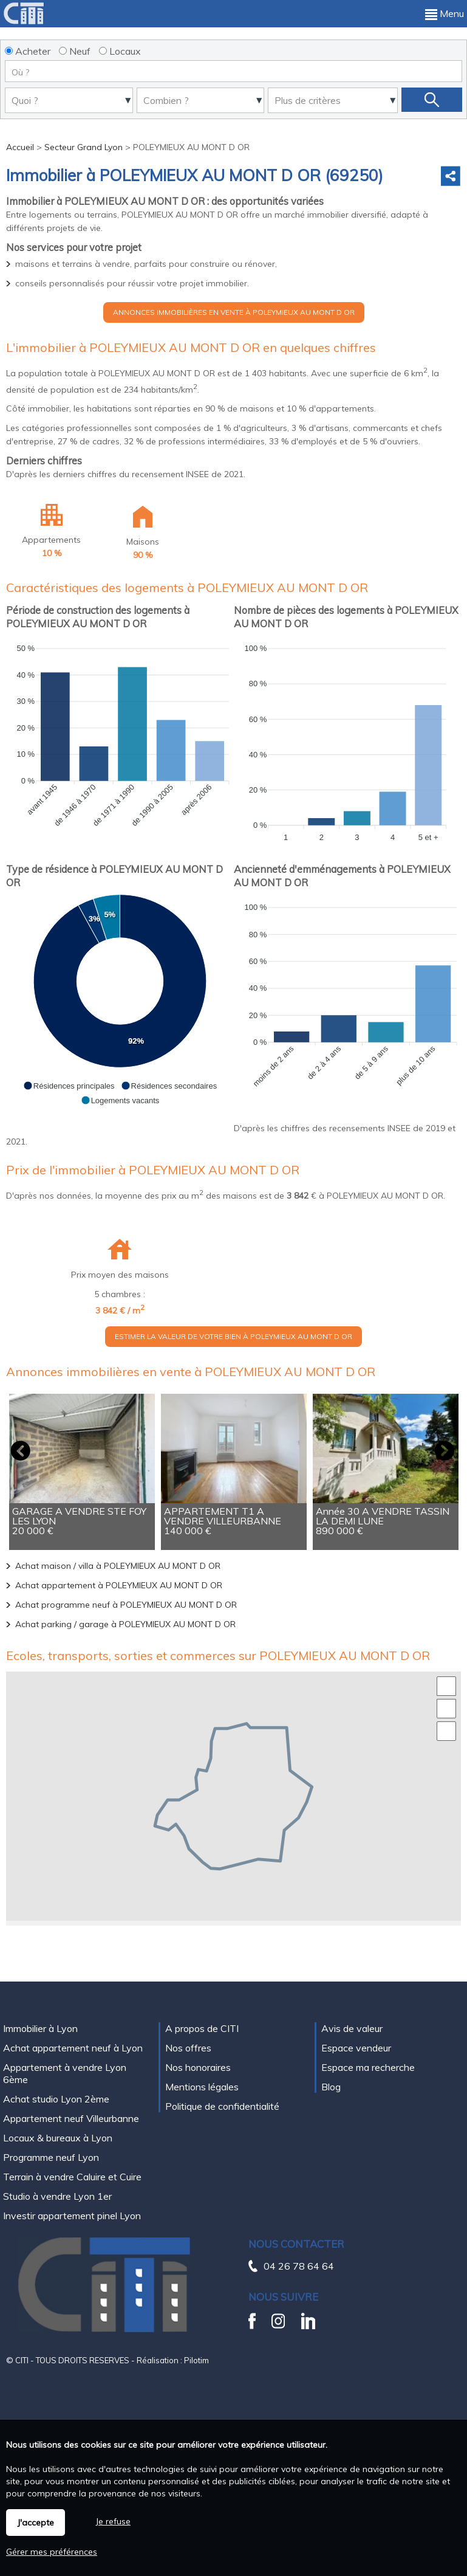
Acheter (27, 51)
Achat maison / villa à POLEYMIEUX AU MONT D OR (117, 1565)
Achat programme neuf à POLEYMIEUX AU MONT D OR (126, 1604)
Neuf (74, 51)
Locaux (120, 51)
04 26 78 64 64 (299, 2266)
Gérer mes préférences (51, 2551)
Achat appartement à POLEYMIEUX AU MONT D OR (118, 1585)
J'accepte (35, 2522)
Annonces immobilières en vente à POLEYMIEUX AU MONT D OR (234, 312)
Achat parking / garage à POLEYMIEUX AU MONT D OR (125, 1624)
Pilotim (196, 2360)
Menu (444, 13)
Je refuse (113, 2521)
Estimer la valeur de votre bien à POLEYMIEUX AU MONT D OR (233, 1336)
